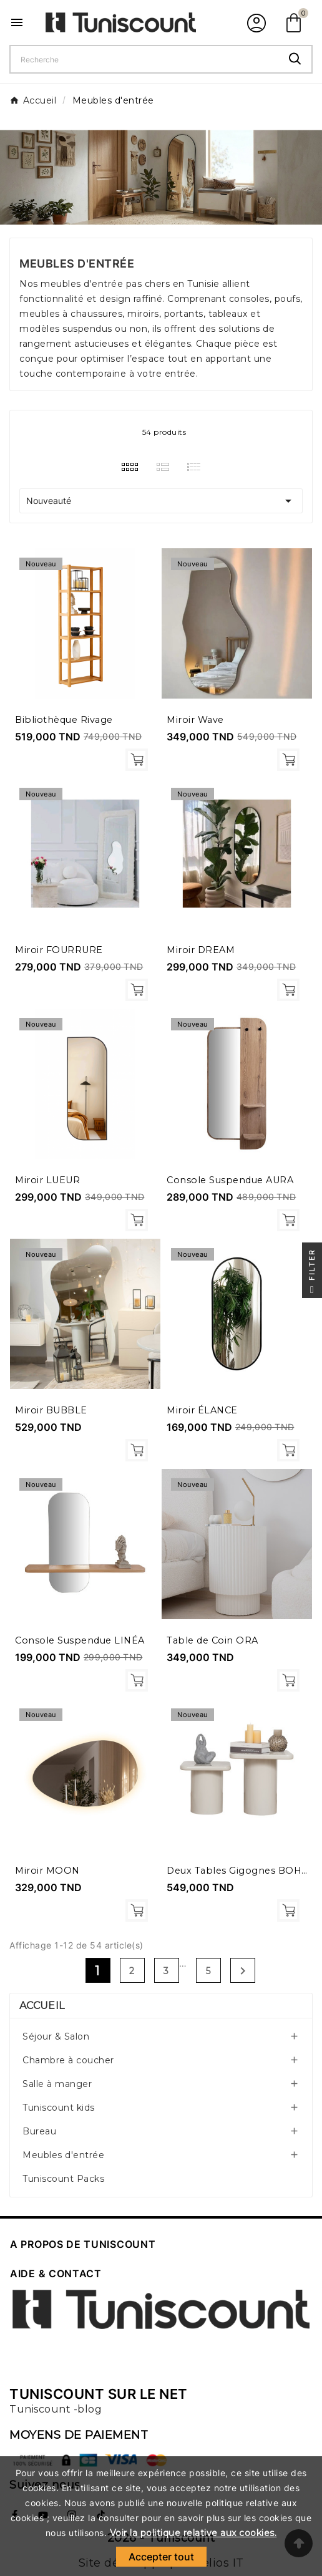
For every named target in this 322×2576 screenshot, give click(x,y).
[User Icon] (255, 22)
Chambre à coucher (68, 2060)
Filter (311, 1273)
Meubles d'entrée (63, 2155)
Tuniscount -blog (55, 2409)
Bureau (39, 2131)
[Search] (295, 58)
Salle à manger (57, 2083)
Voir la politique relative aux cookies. (193, 2533)
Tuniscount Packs (63, 2178)
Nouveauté (161, 500)
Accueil (41, 2006)
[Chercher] (145, 59)
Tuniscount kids (58, 2107)
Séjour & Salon (55, 2036)
